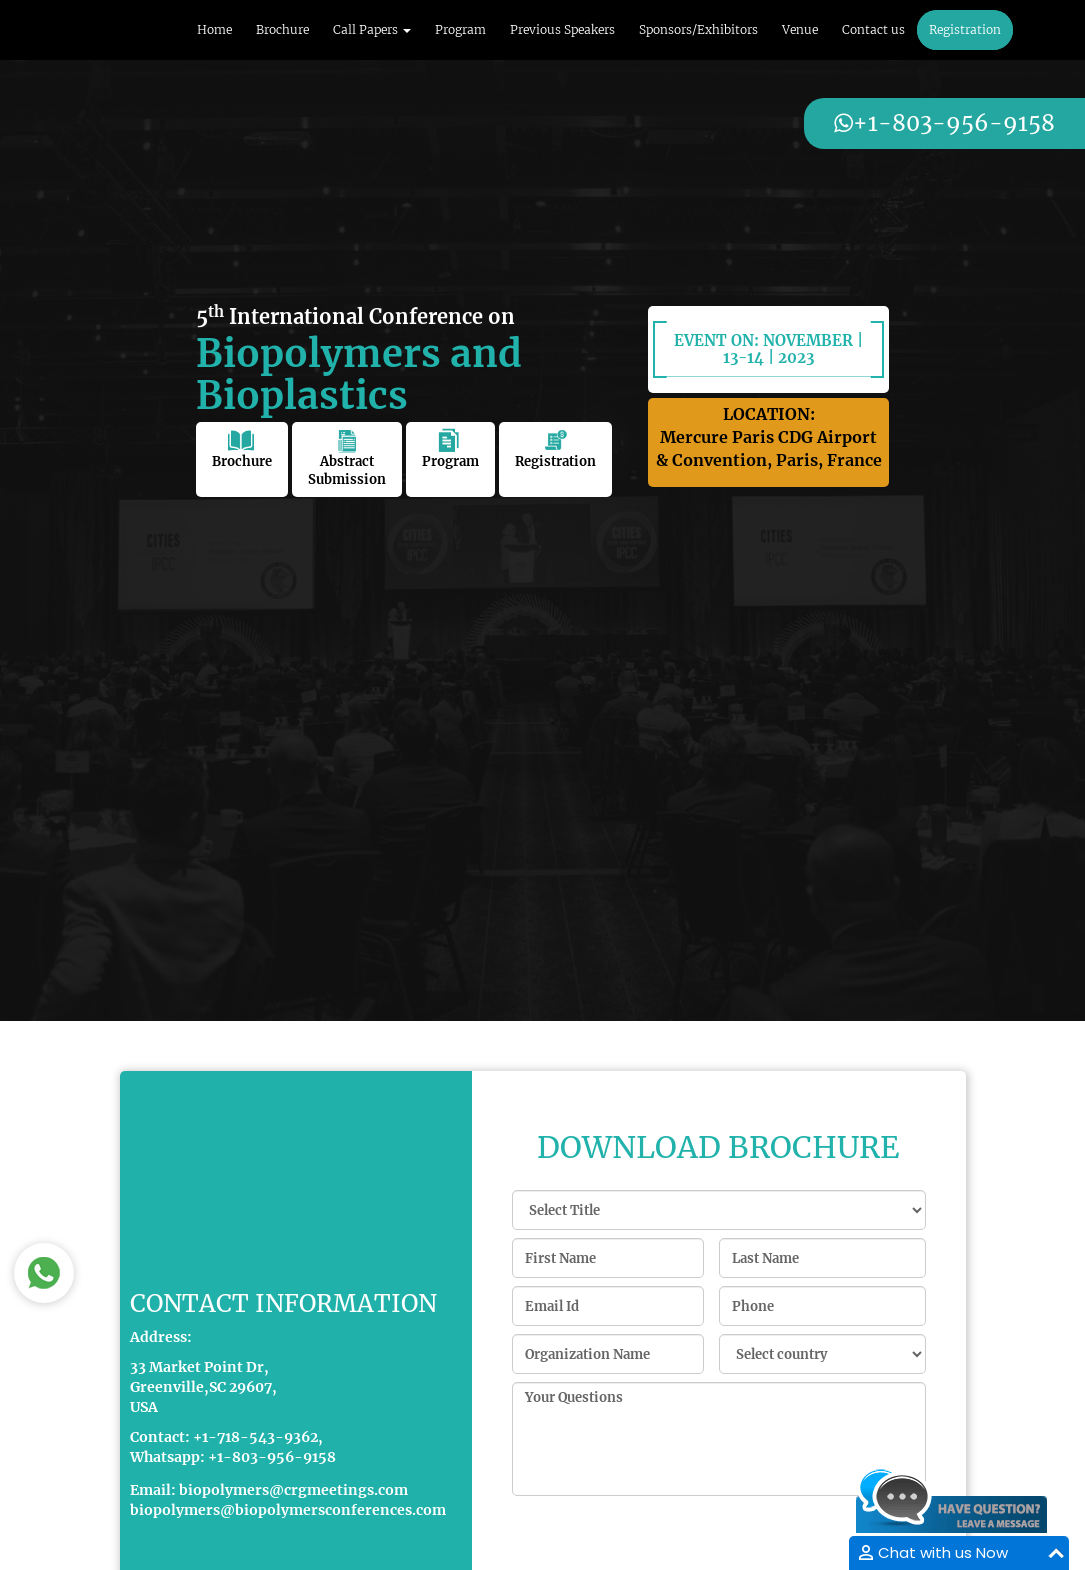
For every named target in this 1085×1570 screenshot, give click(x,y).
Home (214, 29)
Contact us (873, 29)
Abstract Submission (347, 458)
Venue (800, 29)
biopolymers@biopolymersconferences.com (288, 1511)
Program (460, 29)
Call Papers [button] (372, 29)
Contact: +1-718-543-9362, (226, 1438)
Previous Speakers (562, 29)
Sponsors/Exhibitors (698, 29)
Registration (965, 29)
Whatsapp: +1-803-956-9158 (233, 1458)
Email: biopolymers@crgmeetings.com (269, 1491)
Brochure (282, 29)
